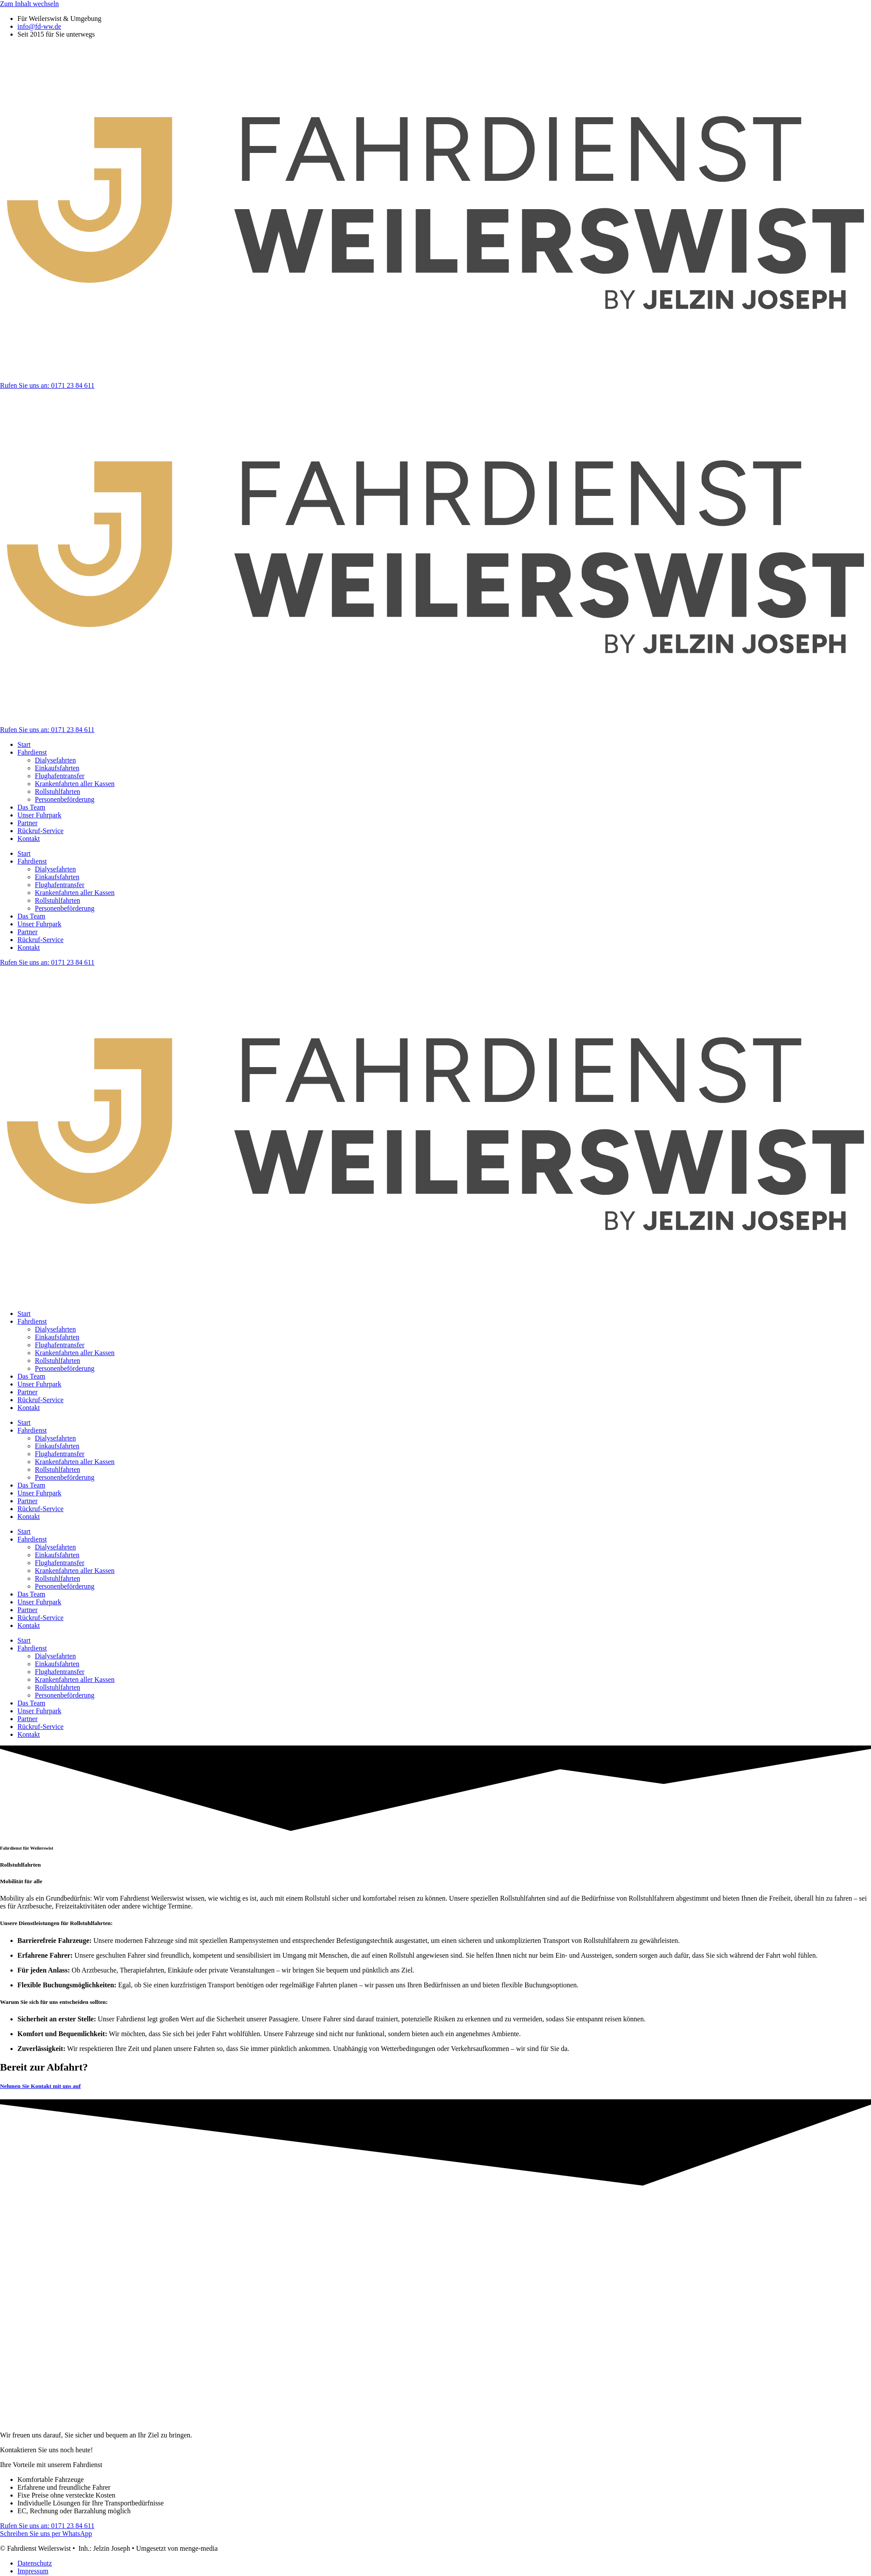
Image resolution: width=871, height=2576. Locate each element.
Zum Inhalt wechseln (29, 3)
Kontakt (28, 838)
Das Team (31, 807)
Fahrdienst (32, 752)
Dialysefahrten (55, 760)
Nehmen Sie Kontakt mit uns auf (40, 2086)
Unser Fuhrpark (39, 815)
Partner (27, 823)
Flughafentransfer (59, 776)
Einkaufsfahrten (57, 768)
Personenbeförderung (65, 799)
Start (23, 744)
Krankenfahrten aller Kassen (75, 783)
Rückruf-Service (40, 830)
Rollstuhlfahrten (57, 791)
